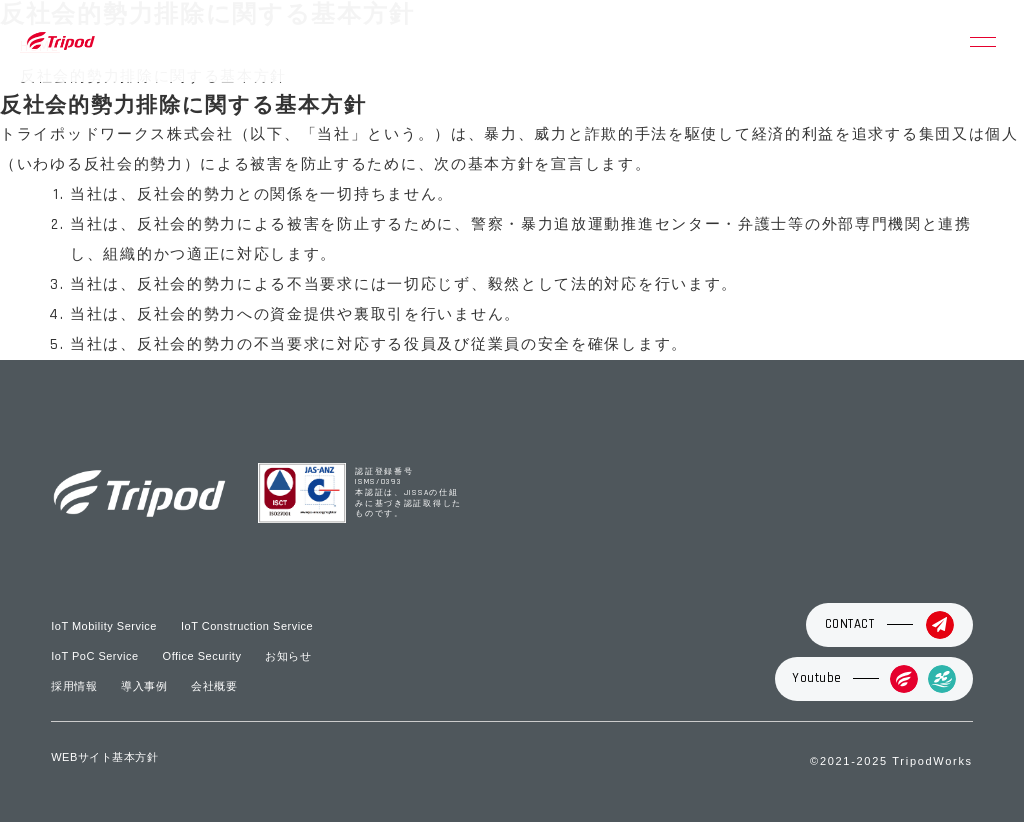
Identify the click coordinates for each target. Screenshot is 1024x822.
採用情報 (74, 686)
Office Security (202, 656)
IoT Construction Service (247, 626)
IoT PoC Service (94, 656)
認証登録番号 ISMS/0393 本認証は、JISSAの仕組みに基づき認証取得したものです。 (408, 493)
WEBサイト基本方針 (104, 757)
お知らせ (288, 656)
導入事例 (144, 686)
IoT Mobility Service (104, 626)
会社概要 (214, 686)
